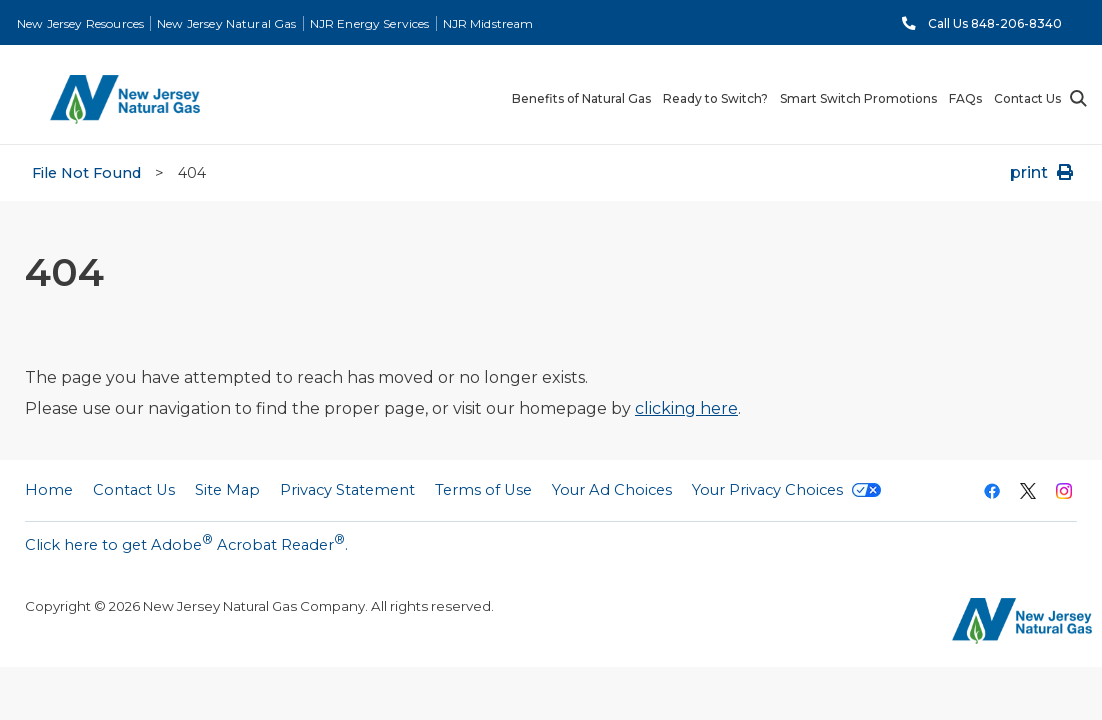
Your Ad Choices (612, 490)
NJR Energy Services (370, 23)
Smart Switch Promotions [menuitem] (858, 99)
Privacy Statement (347, 490)
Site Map (227, 490)
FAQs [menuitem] (965, 99)
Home (49, 490)
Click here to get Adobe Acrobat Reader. (186, 543)
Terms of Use (483, 490)
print (1043, 172)
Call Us (995, 23)
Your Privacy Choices (786, 490)
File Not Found (86, 173)
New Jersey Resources (80, 23)
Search (1077, 98)
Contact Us (134, 490)
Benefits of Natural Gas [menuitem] (581, 99)
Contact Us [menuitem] (1027, 99)
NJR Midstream (488, 23)
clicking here (686, 408)
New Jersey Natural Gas (226, 23)
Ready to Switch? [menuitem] (715, 99)
